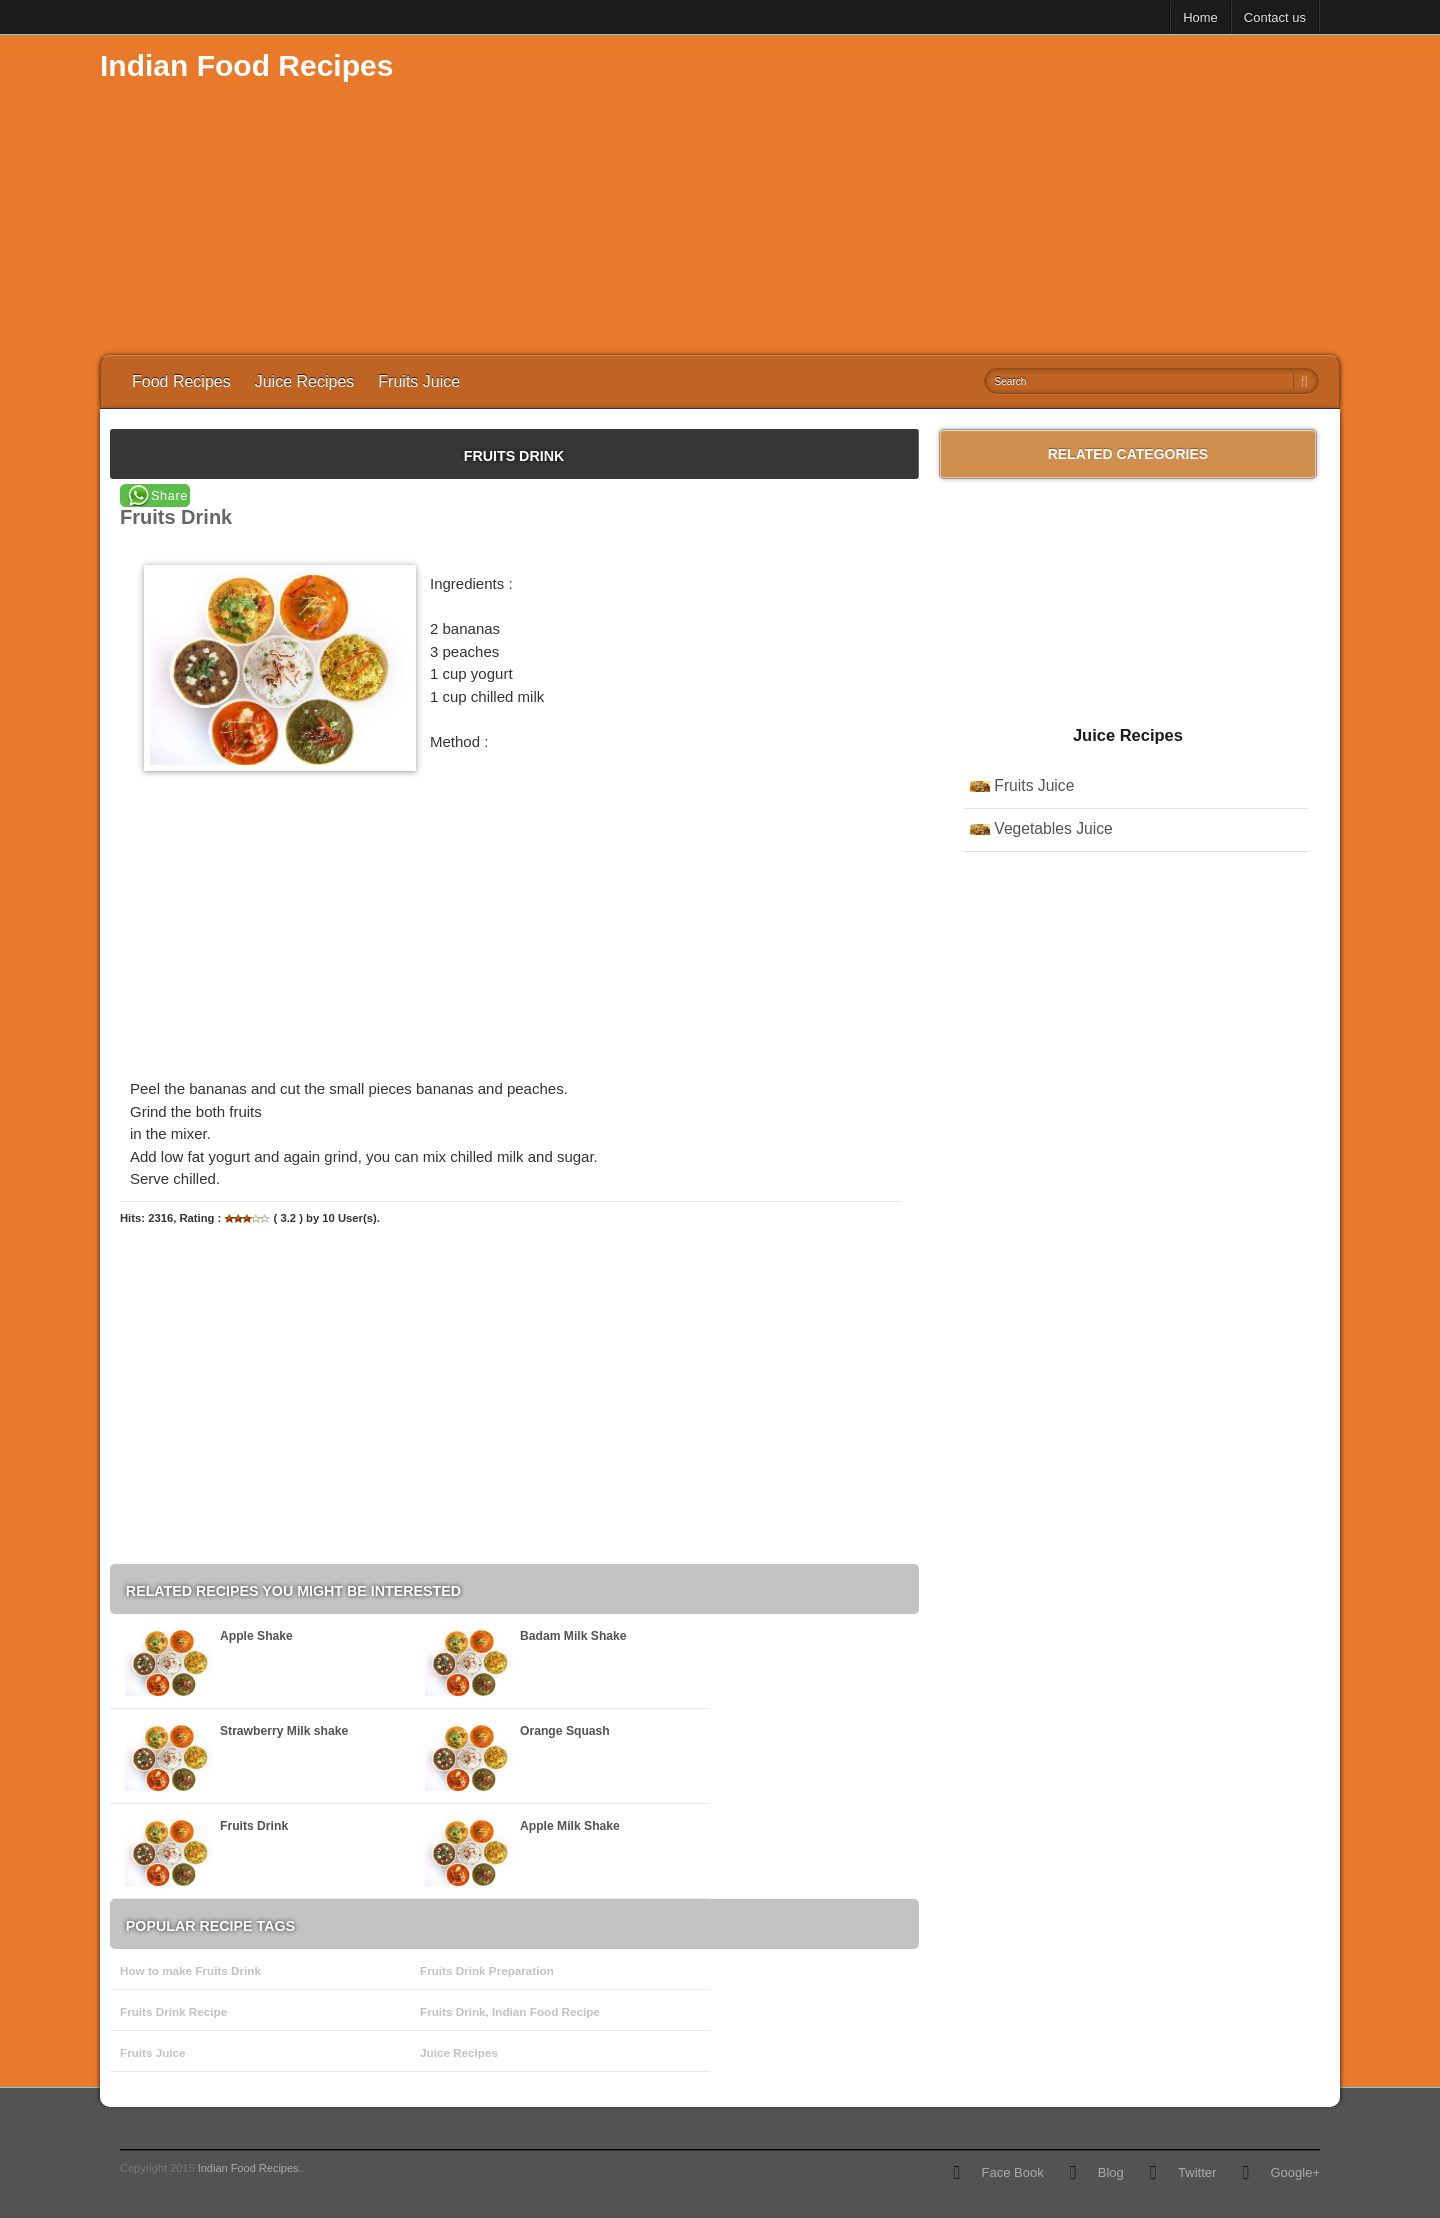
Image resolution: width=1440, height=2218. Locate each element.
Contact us (1275, 17)
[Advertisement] (976, 195)
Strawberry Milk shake (284, 1731)
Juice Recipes (305, 381)
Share (169, 495)
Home (1200, 17)
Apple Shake (256, 1636)
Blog (1111, 2172)
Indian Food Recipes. (250, 2168)
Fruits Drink (254, 1826)
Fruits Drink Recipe (173, 2011)
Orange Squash (565, 1731)
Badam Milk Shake (573, 1636)
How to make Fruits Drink (190, 1970)
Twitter (1197, 2172)
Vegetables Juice (1053, 828)
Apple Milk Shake (570, 1826)
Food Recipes (181, 381)
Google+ (1295, 2172)
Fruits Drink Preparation (487, 1970)
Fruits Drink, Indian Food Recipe (510, 2011)
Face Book (1012, 2172)
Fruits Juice (419, 381)
